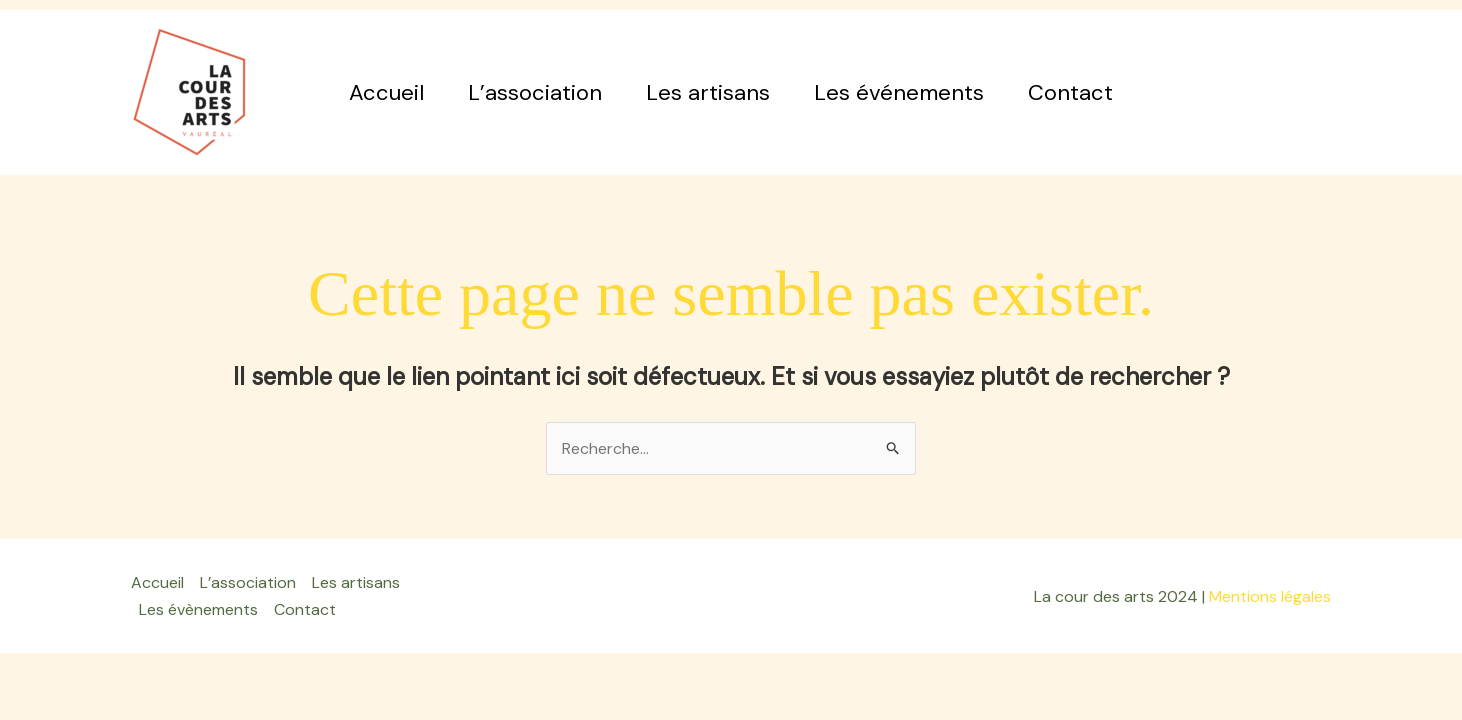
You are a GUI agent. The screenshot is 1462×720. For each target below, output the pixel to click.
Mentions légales (1270, 596)
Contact (1070, 92)
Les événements (899, 92)
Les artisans (708, 92)
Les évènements (198, 609)
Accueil (386, 92)
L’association (535, 92)
